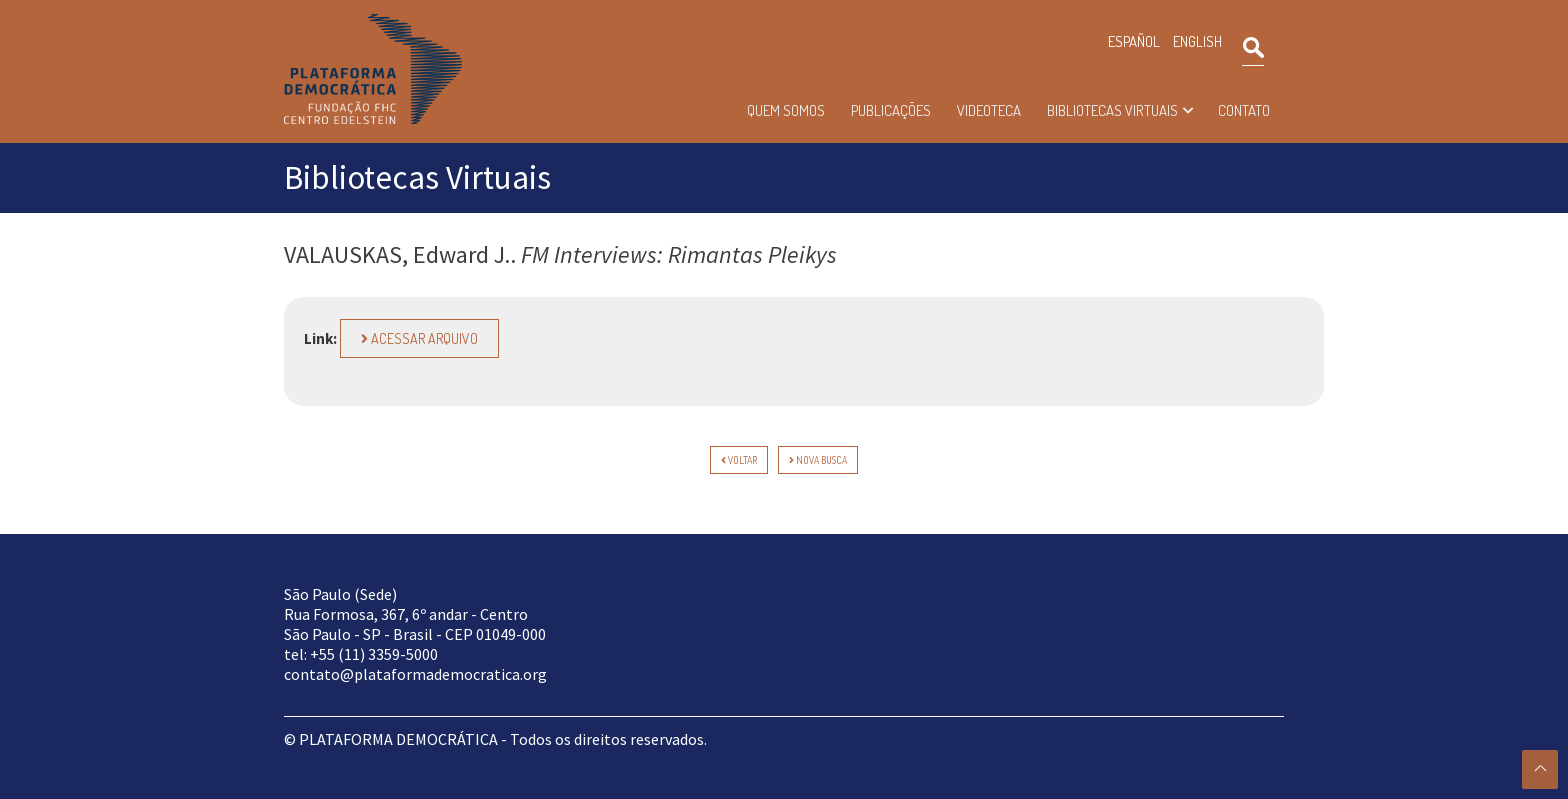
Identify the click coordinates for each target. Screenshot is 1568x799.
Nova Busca (818, 460)
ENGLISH (1197, 41)
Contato (1244, 110)
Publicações (891, 110)
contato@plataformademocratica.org (415, 674)
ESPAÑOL (1134, 41)
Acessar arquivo (419, 338)
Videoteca (989, 110)
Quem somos (786, 110)
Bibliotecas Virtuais (1112, 110)
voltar (739, 460)
